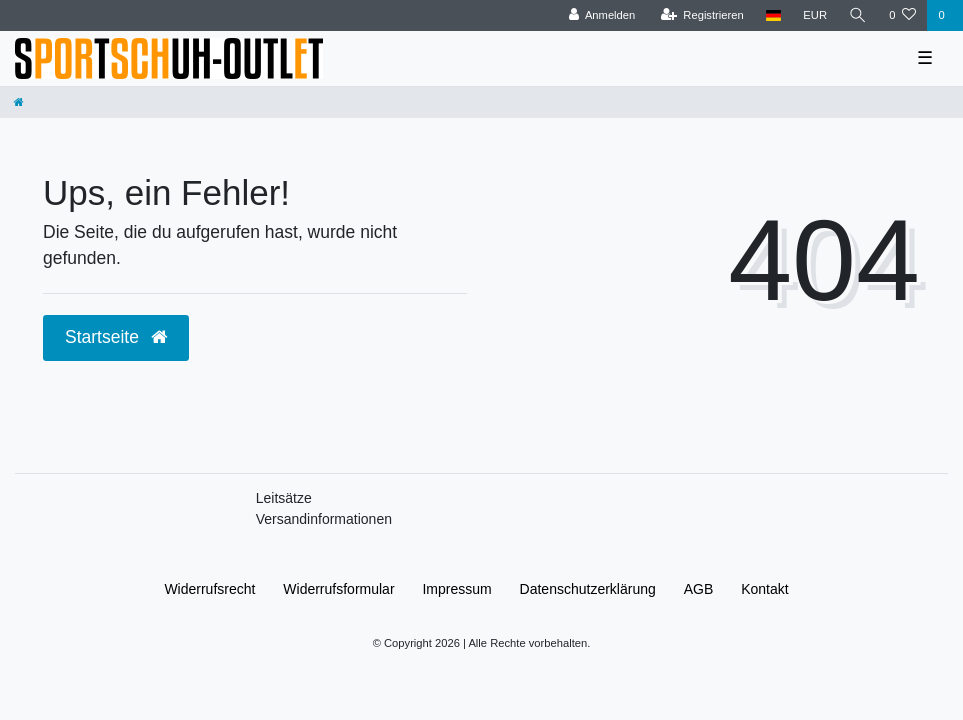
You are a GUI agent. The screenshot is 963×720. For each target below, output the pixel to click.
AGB (699, 589)
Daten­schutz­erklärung (588, 589)
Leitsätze (284, 498)
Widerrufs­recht (209, 589)
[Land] (773, 15)
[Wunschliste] (902, 15)
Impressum (456, 589)
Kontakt (764, 589)
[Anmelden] (602, 15)
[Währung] (815, 15)
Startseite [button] (116, 337)
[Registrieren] (702, 15)
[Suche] (858, 15)
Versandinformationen (324, 519)
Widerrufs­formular (338, 589)
